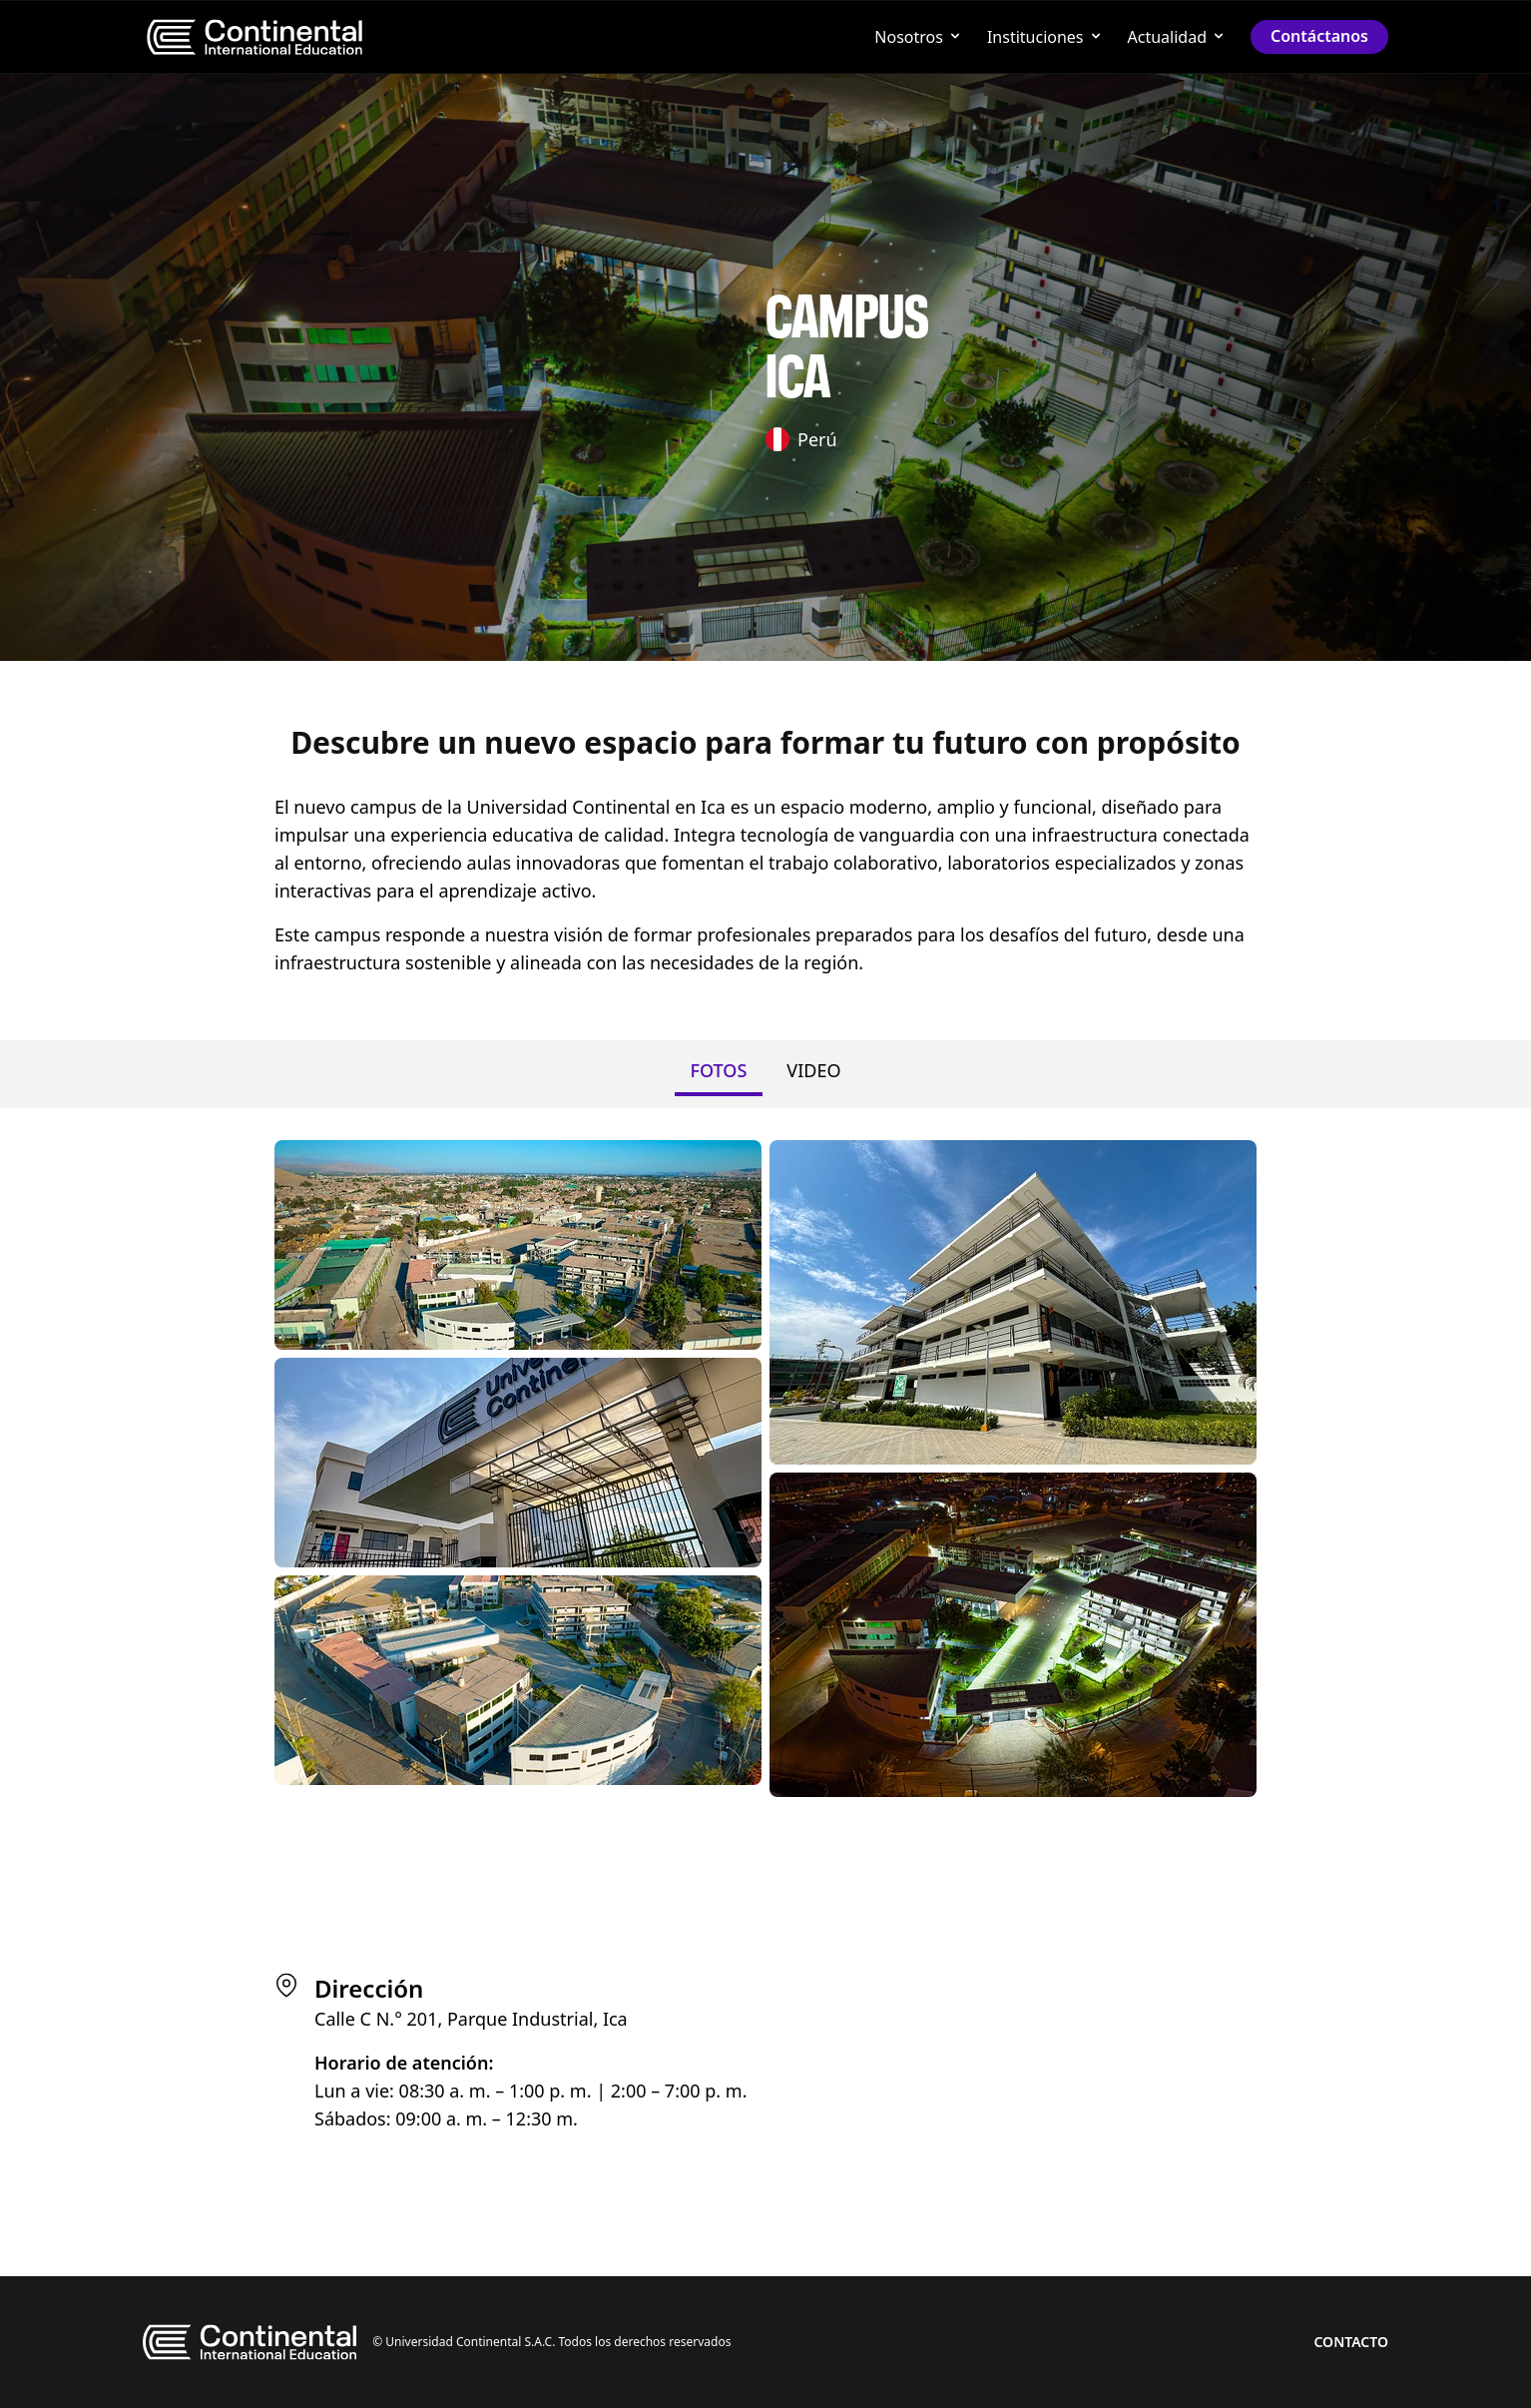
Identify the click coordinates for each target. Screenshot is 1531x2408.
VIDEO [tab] (813, 1070)
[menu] (254, 37)
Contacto (1350, 2341)
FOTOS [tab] (719, 1070)
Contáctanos (1319, 36)
